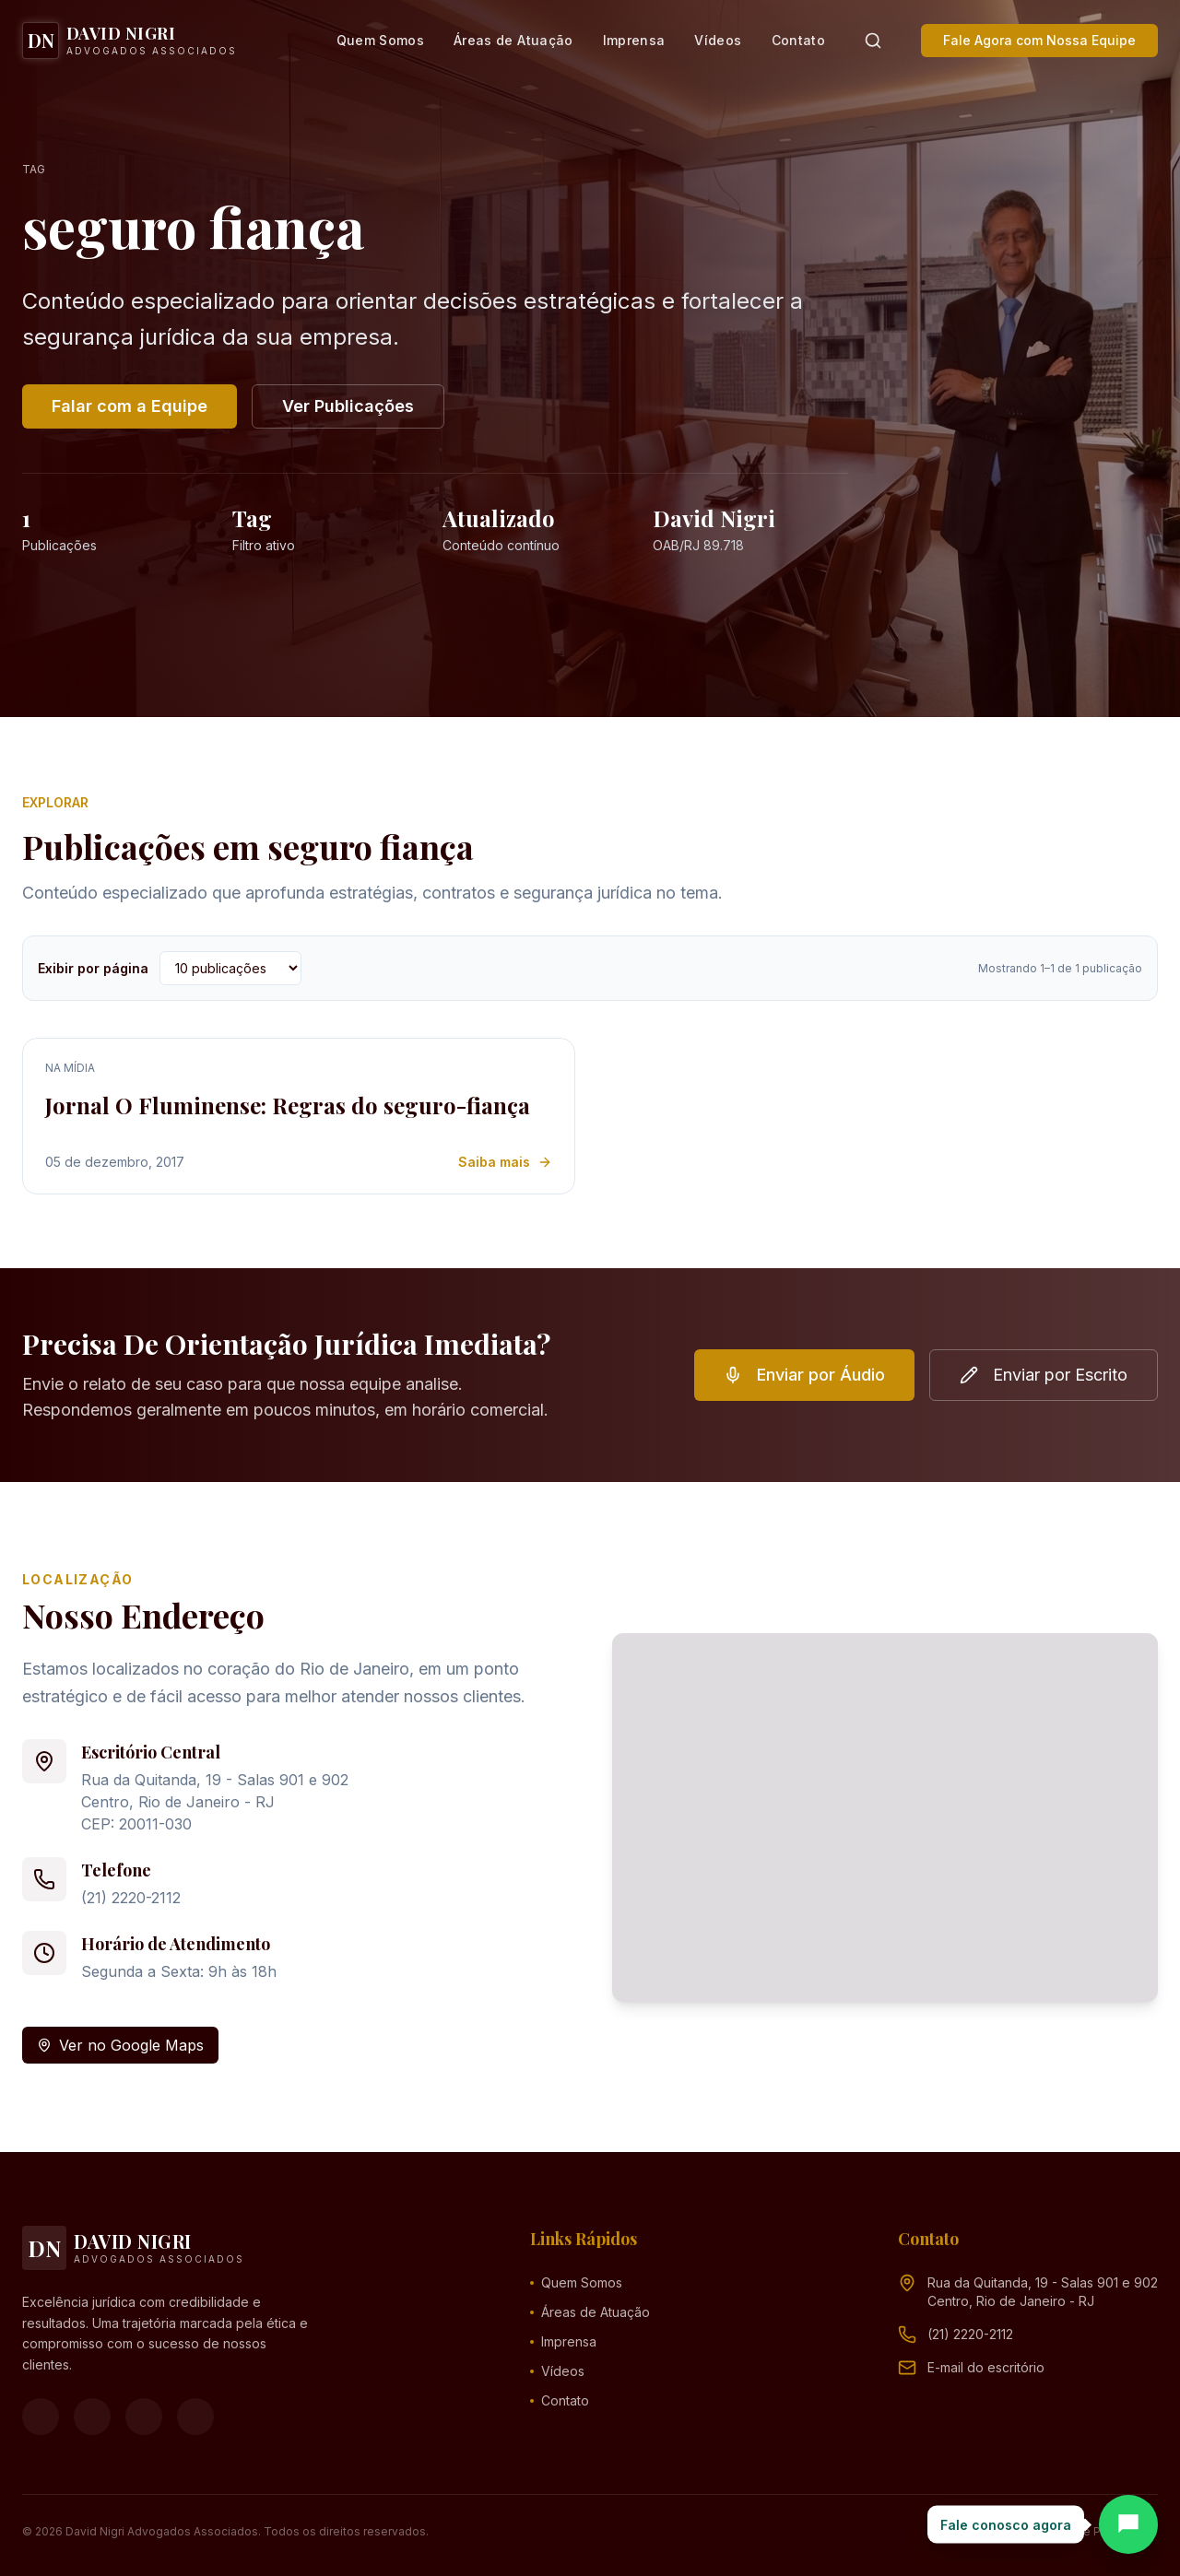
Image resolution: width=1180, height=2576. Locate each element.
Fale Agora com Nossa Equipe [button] (1039, 40)
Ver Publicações (348, 406)
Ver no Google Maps (120, 2045)
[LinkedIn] (195, 2416)
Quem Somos (380, 40)
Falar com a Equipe (129, 406)
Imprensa (634, 40)
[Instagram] (92, 2416)
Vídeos (717, 40)
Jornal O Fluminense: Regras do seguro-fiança (287, 1105)
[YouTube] (143, 2416)
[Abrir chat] (1128, 2524)
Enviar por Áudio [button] (804, 1374)
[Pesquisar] (873, 40)
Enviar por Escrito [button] (1043, 1374)
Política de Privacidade (1095, 2531)
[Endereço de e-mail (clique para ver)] (985, 2367)
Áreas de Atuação (513, 40)
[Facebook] (40, 2416)
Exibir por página (93, 968)
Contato (798, 40)
